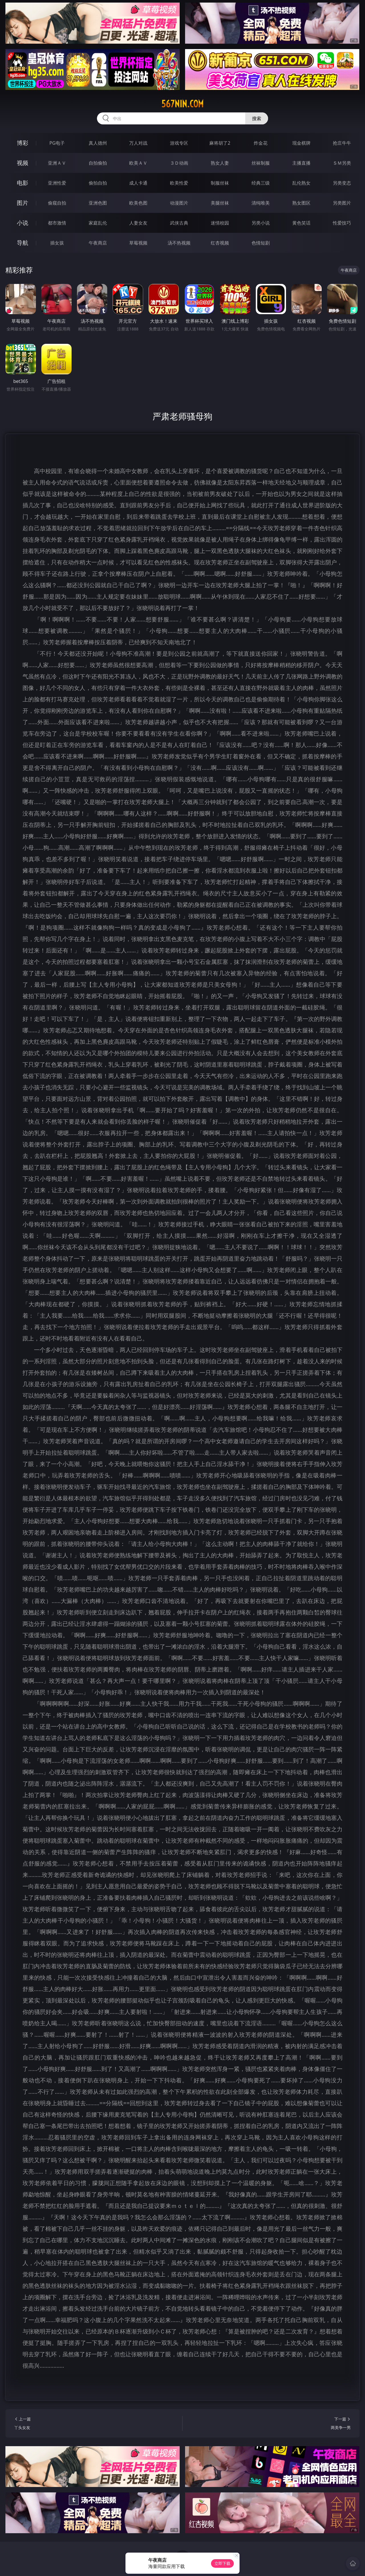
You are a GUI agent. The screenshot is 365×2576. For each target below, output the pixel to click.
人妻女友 (138, 223)
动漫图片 (179, 203)
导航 (22, 243)
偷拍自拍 (98, 183)
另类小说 (261, 223)
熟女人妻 (220, 163)
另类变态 (342, 183)
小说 (22, 223)
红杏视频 (220, 243)
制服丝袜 (220, 183)
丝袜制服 (261, 163)
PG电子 (56, 143)
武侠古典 (179, 223)
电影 (22, 183)
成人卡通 (138, 183)
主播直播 (301, 163)
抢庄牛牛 (342, 143)
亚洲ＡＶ (57, 163)
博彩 (22, 143)
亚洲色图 (98, 203)
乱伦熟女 (301, 183)
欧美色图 (138, 203)
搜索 (256, 118)
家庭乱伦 (98, 223)
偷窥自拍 (57, 203)
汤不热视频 (179, 243)
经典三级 (261, 183)
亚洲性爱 (57, 183)
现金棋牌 (301, 143)
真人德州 (98, 143)
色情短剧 (261, 243)
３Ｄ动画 (179, 163)
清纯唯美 (261, 203)
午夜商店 (98, 243)
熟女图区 (301, 203)
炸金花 (260, 143)
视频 (22, 163)
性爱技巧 (342, 223)
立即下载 (222, 2563)
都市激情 (57, 223)
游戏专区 (179, 143)
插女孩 (57, 243)
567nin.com (182, 104)
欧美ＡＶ (138, 163)
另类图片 (342, 203)
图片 (22, 203)
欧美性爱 (179, 183)
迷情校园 (220, 223)
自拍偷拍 (98, 163)
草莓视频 (138, 243)
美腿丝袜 (220, 203)
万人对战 (138, 143)
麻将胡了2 (219, 143)
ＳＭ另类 (342, 163)
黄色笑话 (301, 223)
